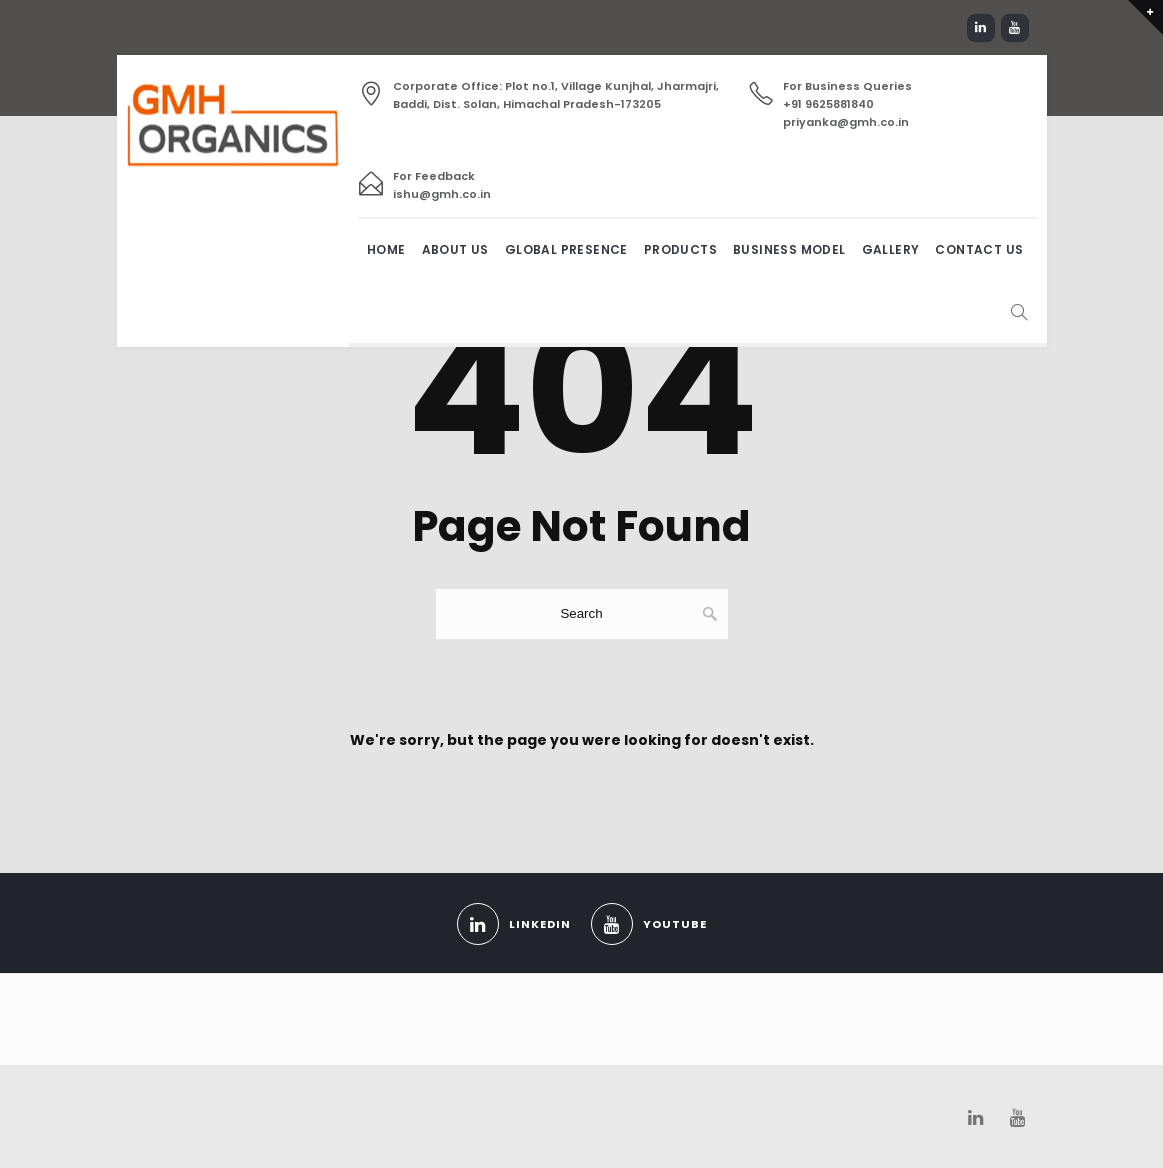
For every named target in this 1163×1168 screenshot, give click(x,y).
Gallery (891, 249)
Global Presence (566, 249)
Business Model (789, 249)
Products (680, 249)
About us (455, 249)
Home (386, 249)
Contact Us (979, 249)
